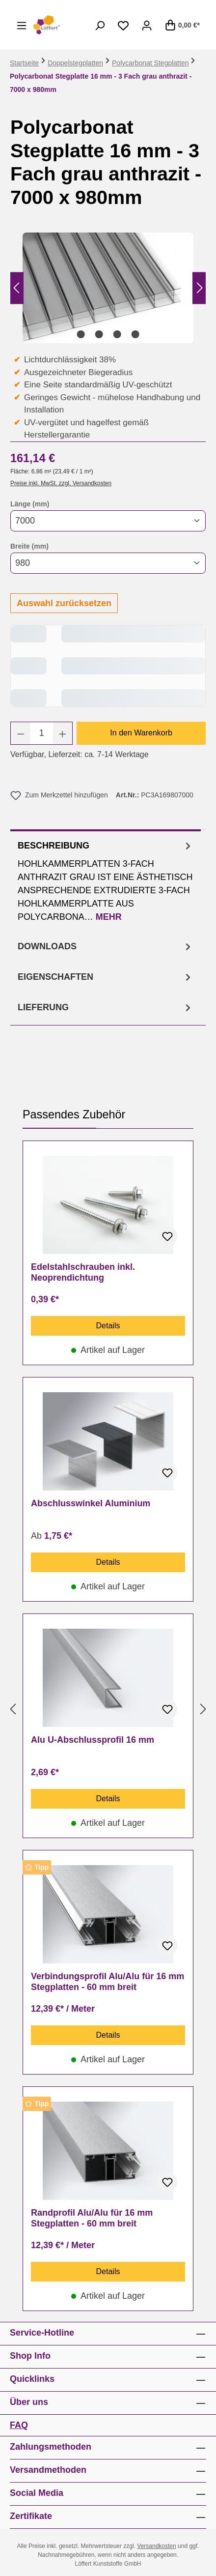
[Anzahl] (41, 733)
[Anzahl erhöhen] (63, 733)
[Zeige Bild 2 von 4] (99, 334)
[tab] (105, 880)
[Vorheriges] (16, 288)
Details (108, 1325)
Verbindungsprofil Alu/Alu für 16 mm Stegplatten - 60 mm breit (107, 1981)
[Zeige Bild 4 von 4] (135, 334)
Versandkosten (156, 2546)
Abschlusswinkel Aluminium (90, 1503)
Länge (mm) (29, 503)
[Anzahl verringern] (20, 733)
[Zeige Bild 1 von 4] (80, 334)
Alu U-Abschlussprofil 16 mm (92, 1740)
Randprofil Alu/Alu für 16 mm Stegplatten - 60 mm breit (92, 2218)
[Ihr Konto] (147, 25)
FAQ (19, 2425)
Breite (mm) (29, 545)
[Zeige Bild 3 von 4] (117, 334)
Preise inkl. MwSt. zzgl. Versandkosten (60, 483)
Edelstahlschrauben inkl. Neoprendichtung (83, 1272)
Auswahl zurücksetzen (64, 603)
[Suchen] (99, 25)
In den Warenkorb (141, 733)
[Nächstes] (199, 288)
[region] (108, 288)
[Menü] (21, 25)
